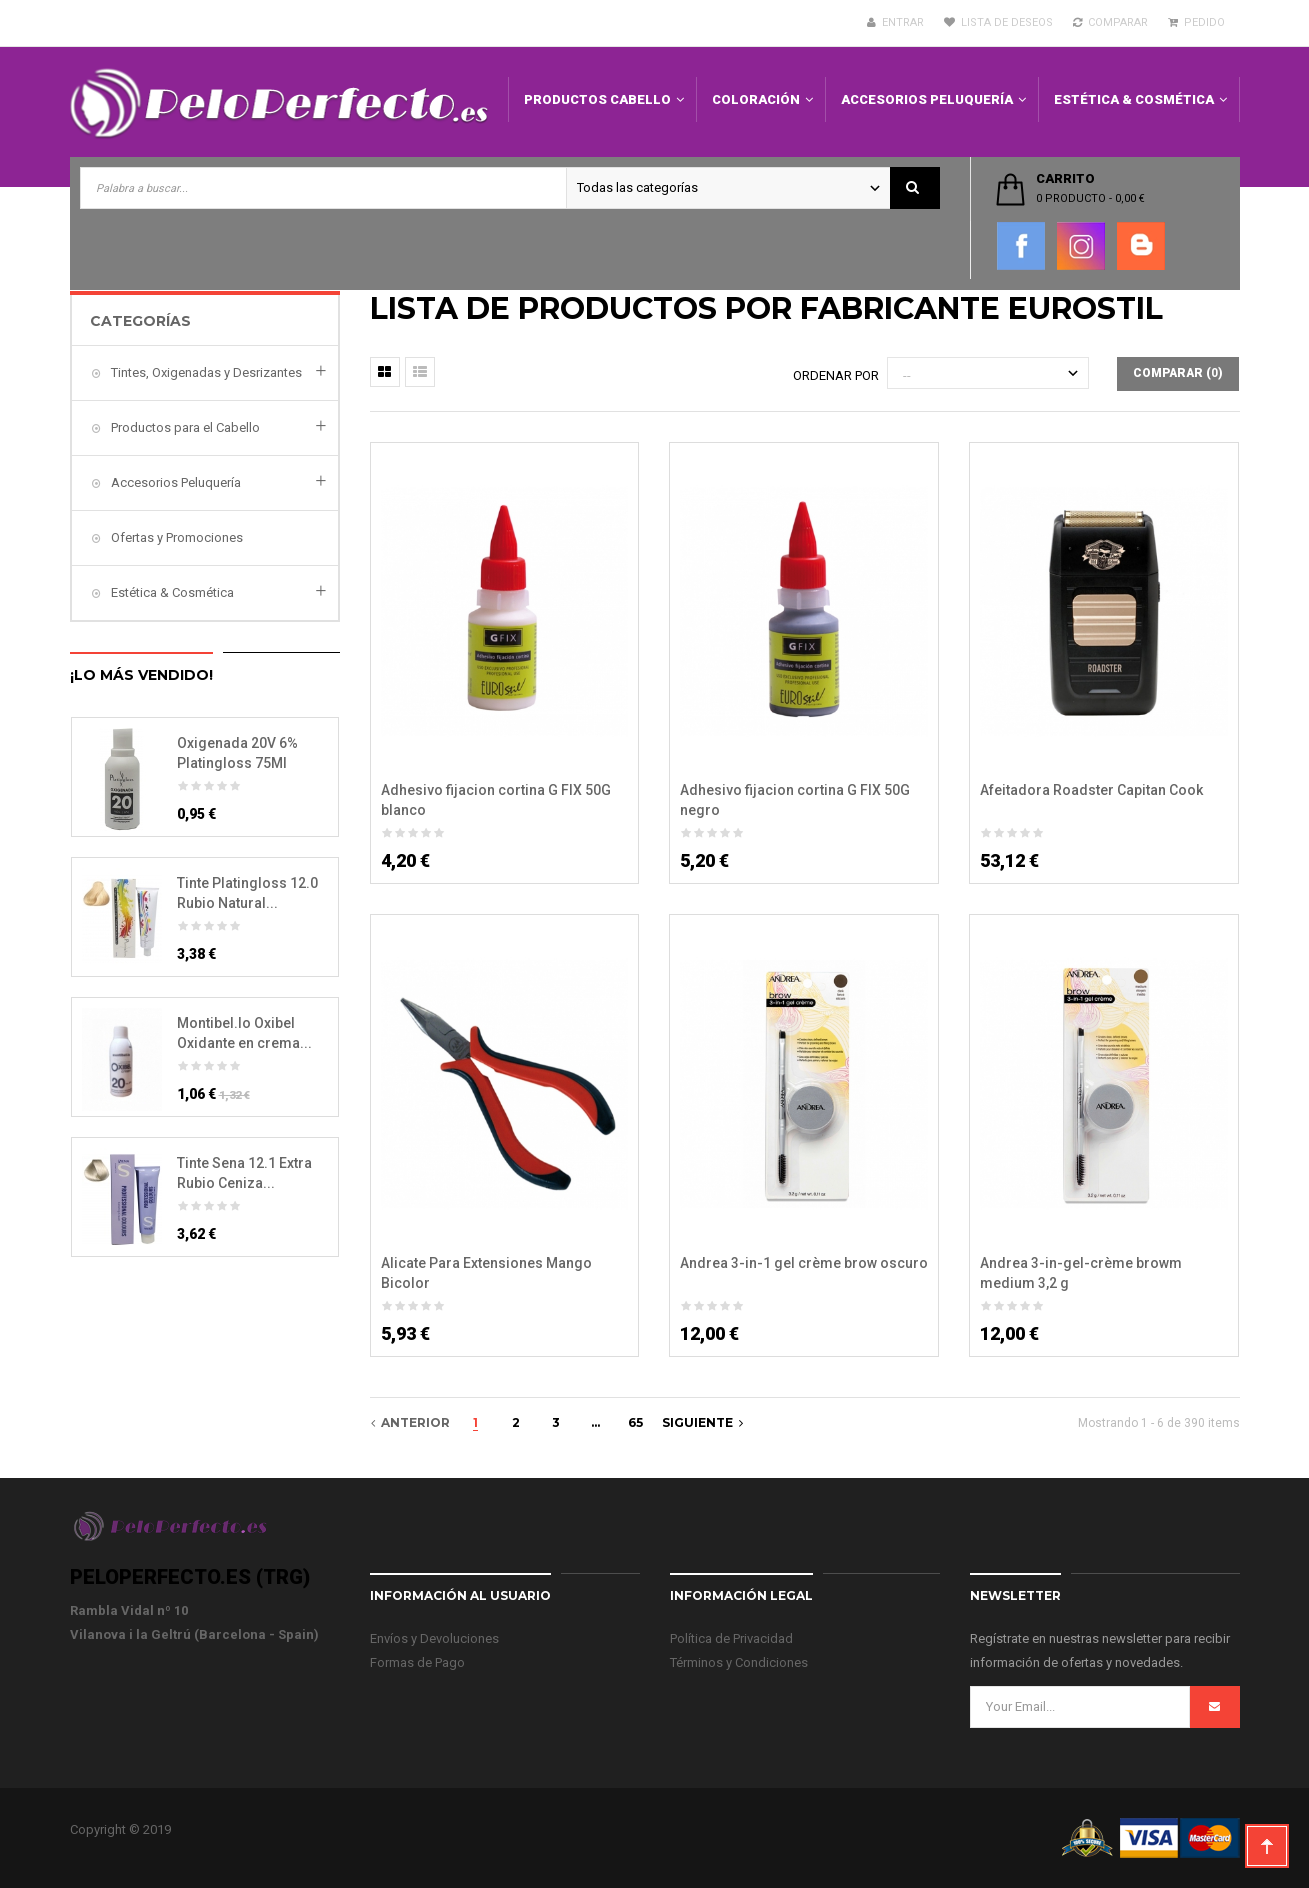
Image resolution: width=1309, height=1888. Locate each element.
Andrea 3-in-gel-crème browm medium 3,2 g (1081, 1273)
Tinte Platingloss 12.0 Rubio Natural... (247, 893)
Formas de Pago (417, 1662)
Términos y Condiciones (739, 1662)
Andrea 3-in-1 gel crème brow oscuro (804, 1263)
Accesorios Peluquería (174, 482)
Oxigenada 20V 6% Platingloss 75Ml (237, 753)
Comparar (1110, 22)
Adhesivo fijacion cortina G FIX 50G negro (795, 800)
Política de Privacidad (731, 1638)
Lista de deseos (998, 22)
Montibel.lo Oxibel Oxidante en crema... (244, 1033)
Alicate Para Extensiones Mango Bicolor (486, 1273)
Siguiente (702, 1422)
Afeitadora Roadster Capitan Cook (1091, 790)
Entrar (895, 22)
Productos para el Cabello (184, 427)
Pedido (1196, 22)
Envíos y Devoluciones (434, 1638)
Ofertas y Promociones (175, 537)
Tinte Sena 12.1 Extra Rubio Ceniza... (244, 1173)
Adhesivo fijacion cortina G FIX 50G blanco (496, 800)
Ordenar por (836, 375)
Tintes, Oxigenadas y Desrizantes (205, 372)
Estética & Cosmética (171, 592)
